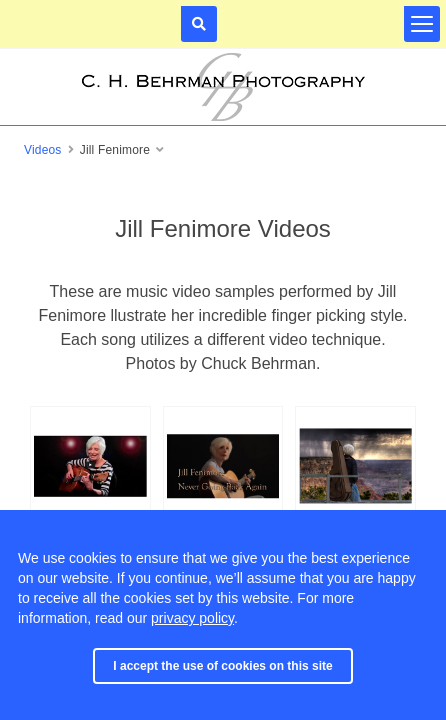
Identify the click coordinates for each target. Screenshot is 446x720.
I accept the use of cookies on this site (222, 666)
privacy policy (192, 618)
